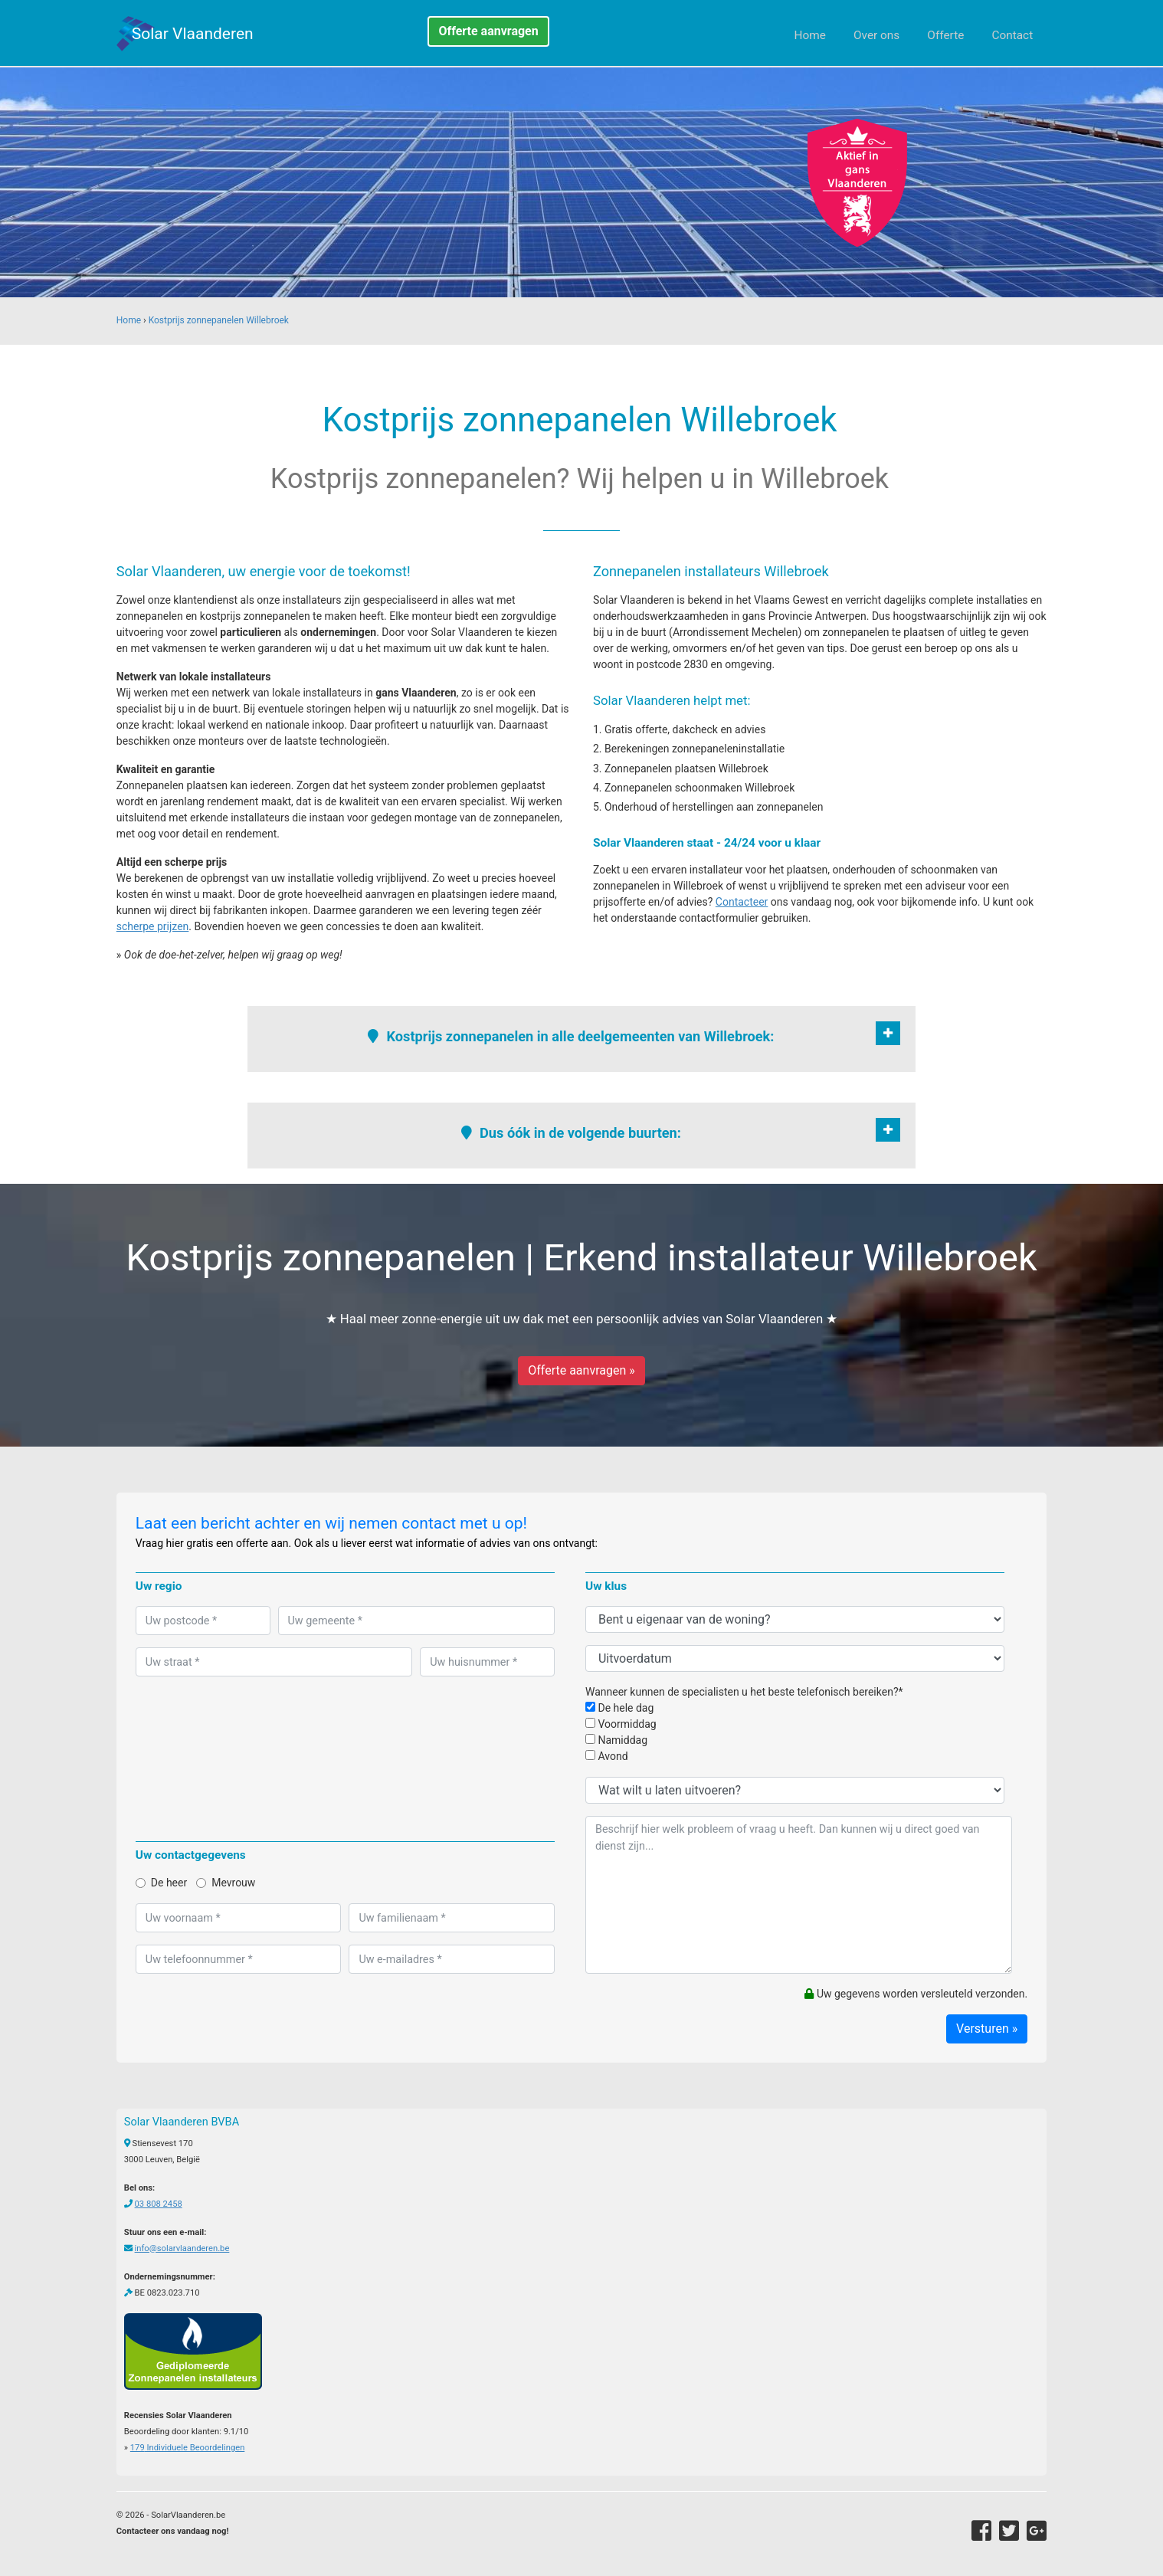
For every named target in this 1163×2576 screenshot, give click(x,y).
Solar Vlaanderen (193, 34)
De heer (161, 1882)
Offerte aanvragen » (581, 1370)
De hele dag (619, 1708)
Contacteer (742, 902)
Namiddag (616, 1740)
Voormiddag (621, 1724)
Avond (606, 1756)
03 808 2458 (158, 2204)
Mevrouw (225, 1882)
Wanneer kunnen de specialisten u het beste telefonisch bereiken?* (744, 1692)
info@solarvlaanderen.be (182, 2248)
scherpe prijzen (152, 926)
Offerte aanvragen (488, 31)
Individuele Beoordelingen (187, 2448)
